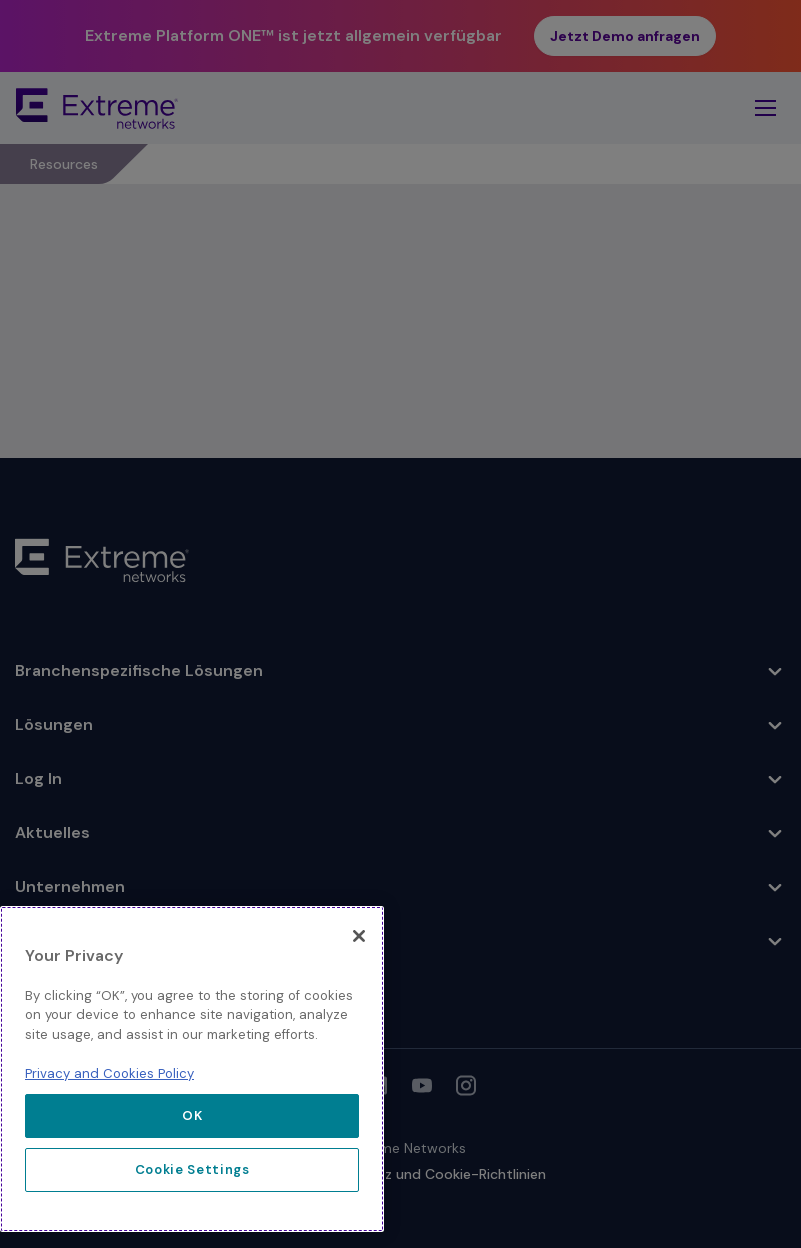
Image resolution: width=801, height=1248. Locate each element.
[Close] (359, 936)
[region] (192, 1069)
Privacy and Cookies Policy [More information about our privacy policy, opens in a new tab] (109, 1073)
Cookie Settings (192, 1169)
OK (192, 1115)
